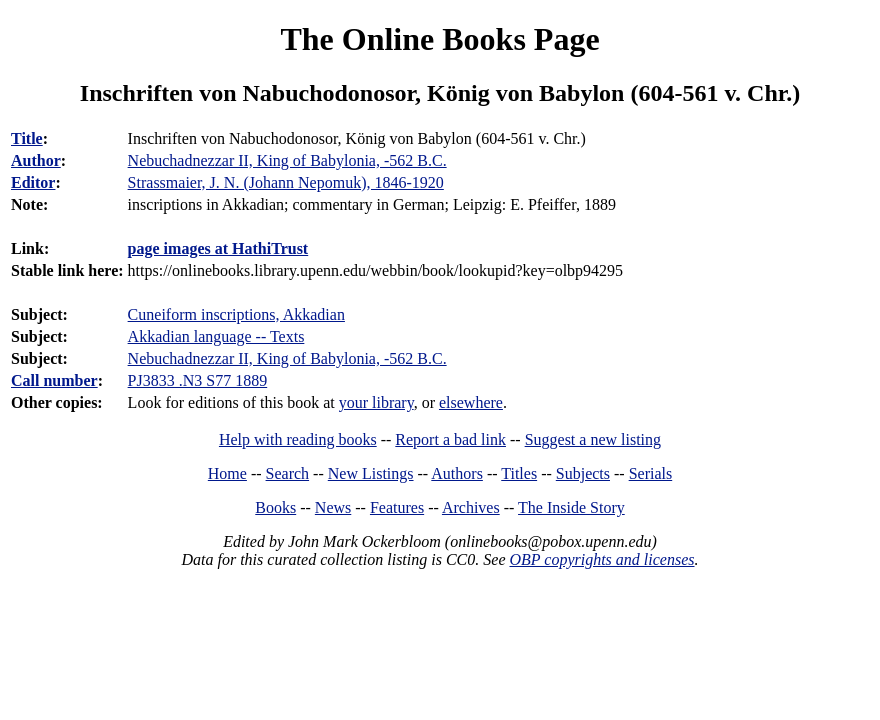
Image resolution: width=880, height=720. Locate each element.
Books (275, 507)
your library (376, 402)
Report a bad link (450, 439)
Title (27, 138)
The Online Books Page (439, 39)
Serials (651, 473)
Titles (519, 473)
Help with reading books (298, 439)
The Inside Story (571, 507)
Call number (54, 380)
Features (397, 507)
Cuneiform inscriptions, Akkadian (236, 314)
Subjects (583, 473)
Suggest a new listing (593, 439)
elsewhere (471, 402)
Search (288, 473)
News (333, 507)
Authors (457, 473)
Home (227, 473)
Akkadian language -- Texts (216, 336)
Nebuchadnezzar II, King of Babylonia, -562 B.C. (287, 358)
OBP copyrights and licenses (601, 559)
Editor (33, 182)
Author (36, 160)
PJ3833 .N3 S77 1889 (198, 380)
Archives (471, 507)
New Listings (371, 473)
